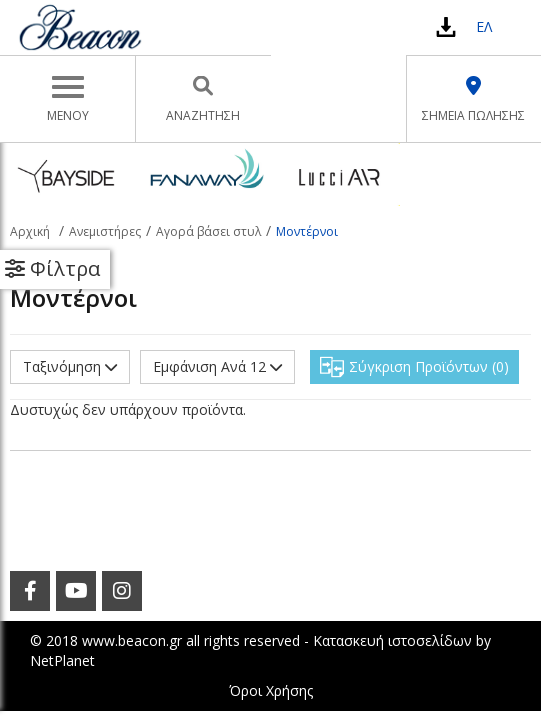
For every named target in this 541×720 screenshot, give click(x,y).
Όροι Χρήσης (271, 690)
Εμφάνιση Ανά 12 (217, 366)
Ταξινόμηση (70, 366)
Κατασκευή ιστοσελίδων (392, 640)
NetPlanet (62, 660)
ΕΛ (484, 26)
